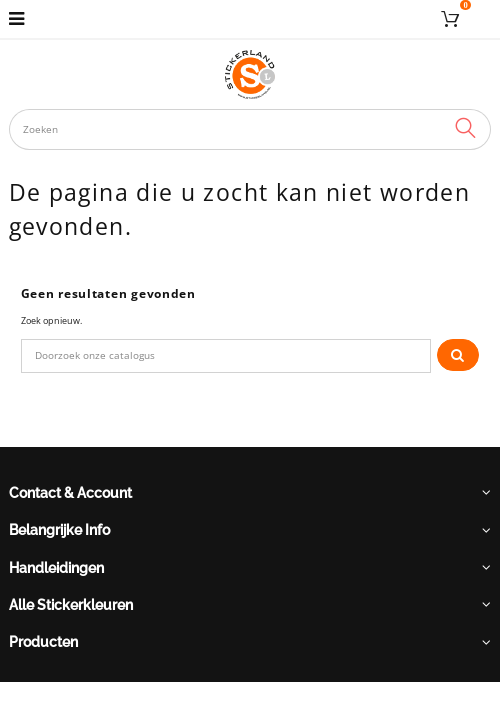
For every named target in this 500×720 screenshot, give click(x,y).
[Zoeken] (226, 356)
